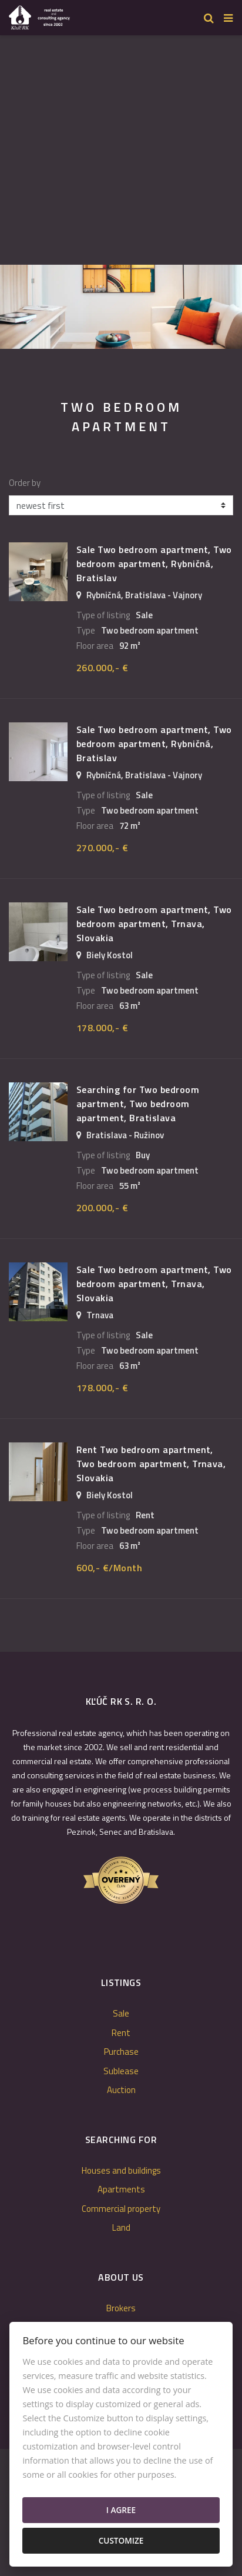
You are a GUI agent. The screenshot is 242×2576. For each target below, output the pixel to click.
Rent (121, 2033)
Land (121, 2227)
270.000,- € (102, 848)
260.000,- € (102, 668)
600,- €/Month (109, 1568)
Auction (121, 2090)
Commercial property (121, 2208)
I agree (121, 2509)
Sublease (121, 2071)
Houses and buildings (121, 2170)
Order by (25, 482)
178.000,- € (102, 1028)
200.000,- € (102, 1208)
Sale (121, 2013)
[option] (121, 307)
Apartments (121, 2189)
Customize (121, 2540)
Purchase (121, 2051)
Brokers (121, 2308)
